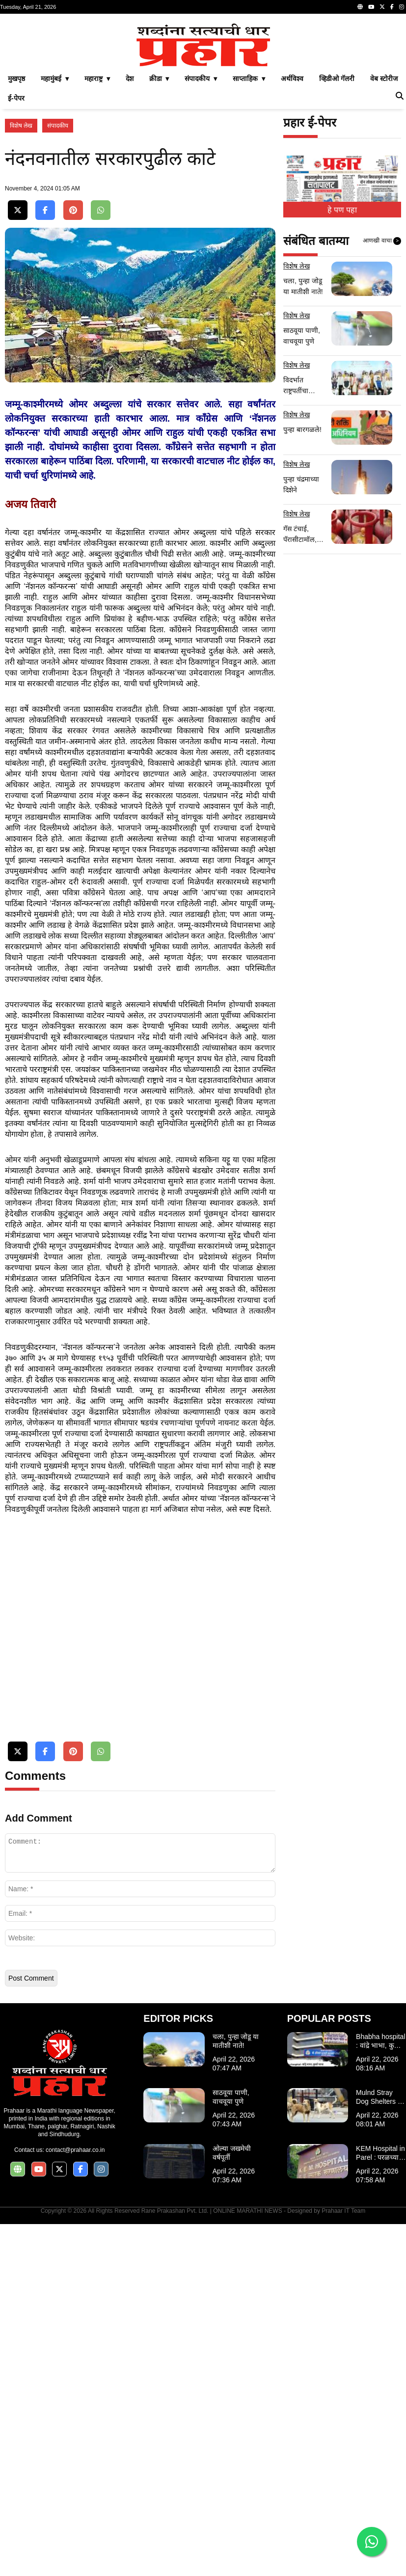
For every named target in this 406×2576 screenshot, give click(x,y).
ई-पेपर (16, 236)
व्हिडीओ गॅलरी (336, 216)
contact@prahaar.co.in (75, 2501)
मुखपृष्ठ (16, 216)
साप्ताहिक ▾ (249, 216)
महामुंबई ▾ (55, 216)
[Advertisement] (203, 87)
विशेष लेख (21, 263)
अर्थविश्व (292, 216)
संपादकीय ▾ (201, 216)
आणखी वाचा (382, 378)
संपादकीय (57, 263)
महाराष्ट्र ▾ (97, 216)
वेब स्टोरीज (384, 216)
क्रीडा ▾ (159, 216)
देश (130, 216)
